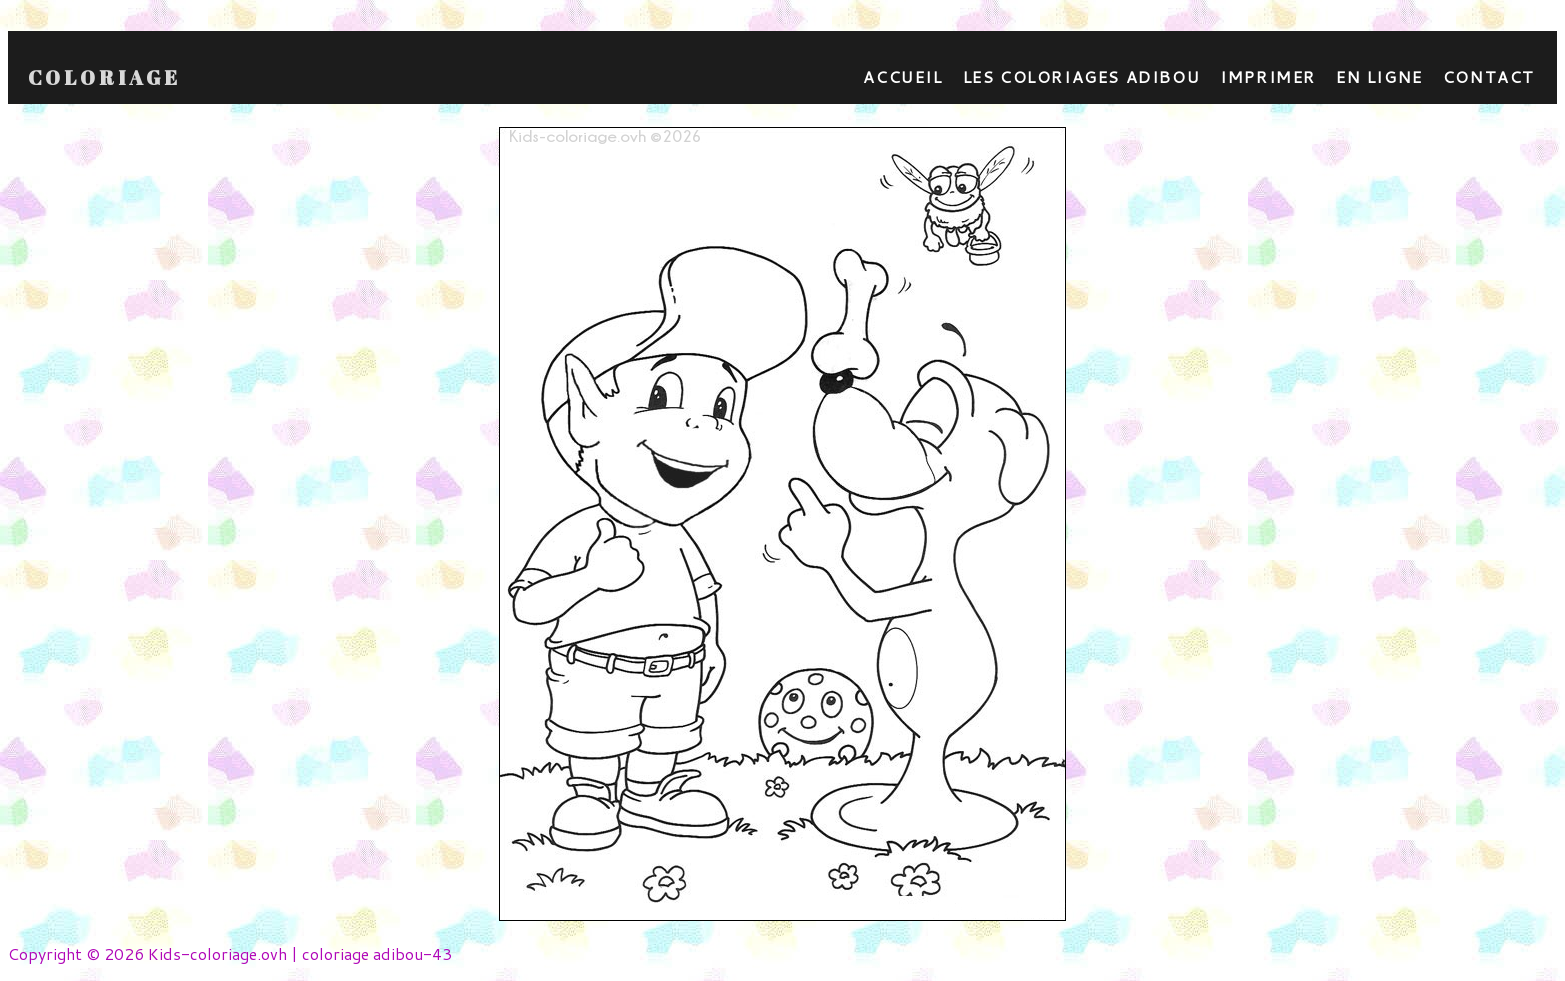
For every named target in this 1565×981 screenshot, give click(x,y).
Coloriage (104, 78)
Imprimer (1268, 76)
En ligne (1379, 76)
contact (1489, 76)
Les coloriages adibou (1082, 76)
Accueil (902, 76)
